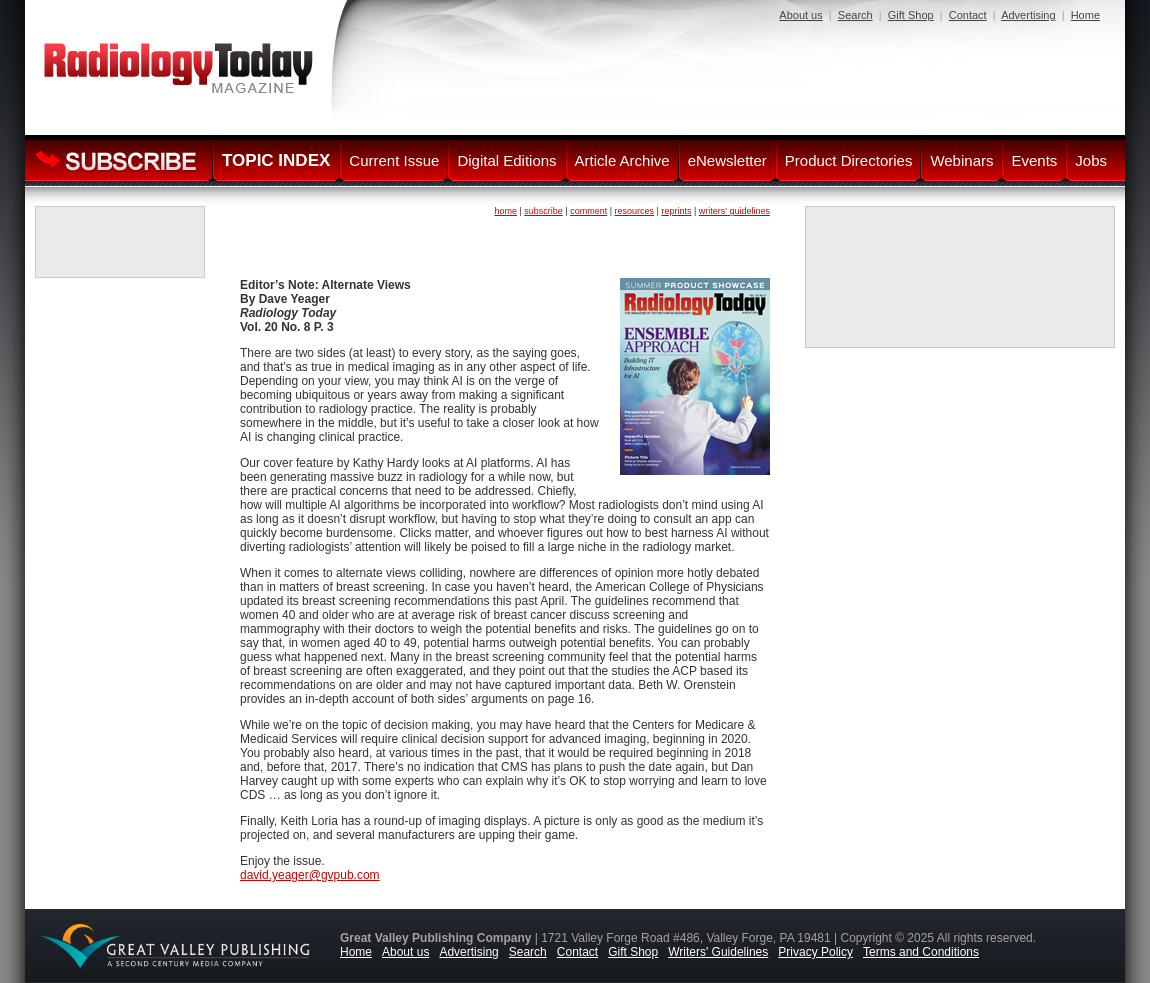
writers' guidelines (734, 211)
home (505, 211)
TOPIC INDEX (276, 160)
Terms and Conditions (921, 952)
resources (635, 211)
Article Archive (622, 160)
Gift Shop (911, 15)
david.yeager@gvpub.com (310, 875)
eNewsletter (727, 160)
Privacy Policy (815, 952)
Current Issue (394, 160)
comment (588, 211)
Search (855, 15)
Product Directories (849, 160)
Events (1034, 160)
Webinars (961, 160)
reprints (676, 211)
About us (800, 15)
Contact (968, 15)
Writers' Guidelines (718, 952)
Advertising (1028, 15)
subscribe (543, 211)
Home (1085, 15)
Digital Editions (506, 160)
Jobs (1091, 160)
